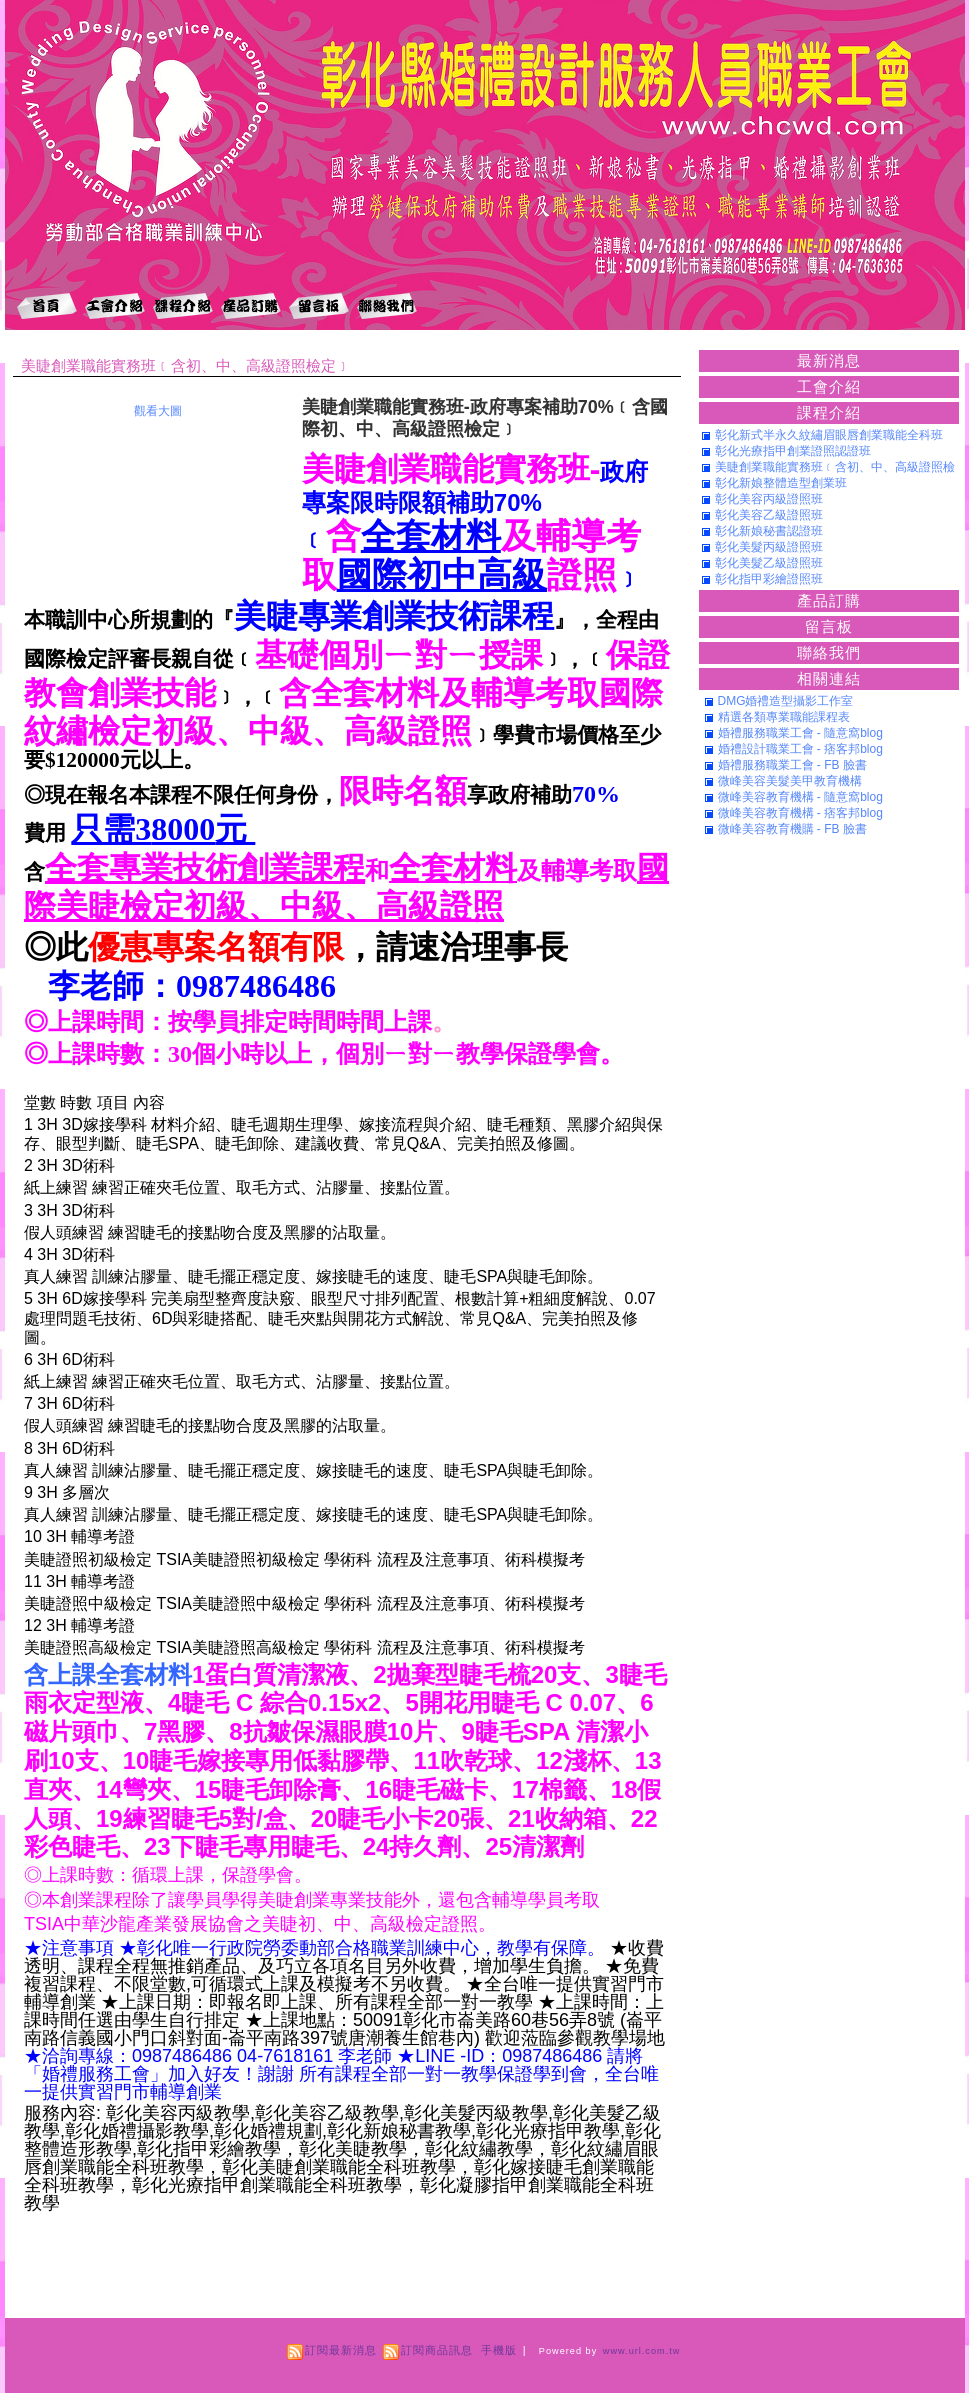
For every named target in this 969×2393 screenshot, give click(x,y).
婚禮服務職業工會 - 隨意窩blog (800, 733)
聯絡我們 (829, 652)
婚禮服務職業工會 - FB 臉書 (792, 765)
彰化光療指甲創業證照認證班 (793, 451)
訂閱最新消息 (341, 2350)
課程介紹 (829, 412)
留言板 (829, 626)
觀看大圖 (158, 411)
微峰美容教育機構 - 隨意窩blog (800, 797)
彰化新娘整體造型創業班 (781, 483)
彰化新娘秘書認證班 (769, 531)
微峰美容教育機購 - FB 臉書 (792, 829)
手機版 (499, 2350)
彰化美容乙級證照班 (769, 515)
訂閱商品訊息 (437, 2350)
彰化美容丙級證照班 (769, 499)
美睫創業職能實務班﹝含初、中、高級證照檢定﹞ (186, 366)
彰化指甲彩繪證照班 (769, 579)
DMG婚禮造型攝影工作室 (786, 701)
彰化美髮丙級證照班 (769, 547)
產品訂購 (829, 600)
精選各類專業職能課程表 (784, 717)
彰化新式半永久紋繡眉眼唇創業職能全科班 (829, 435)
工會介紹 (829, 386)
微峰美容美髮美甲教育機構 (790, 781)
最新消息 (829, 360)
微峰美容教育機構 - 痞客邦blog (800, 813)
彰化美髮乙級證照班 (769, 563)
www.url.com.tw (642, 2351)
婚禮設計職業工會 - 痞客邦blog (800, 749)
